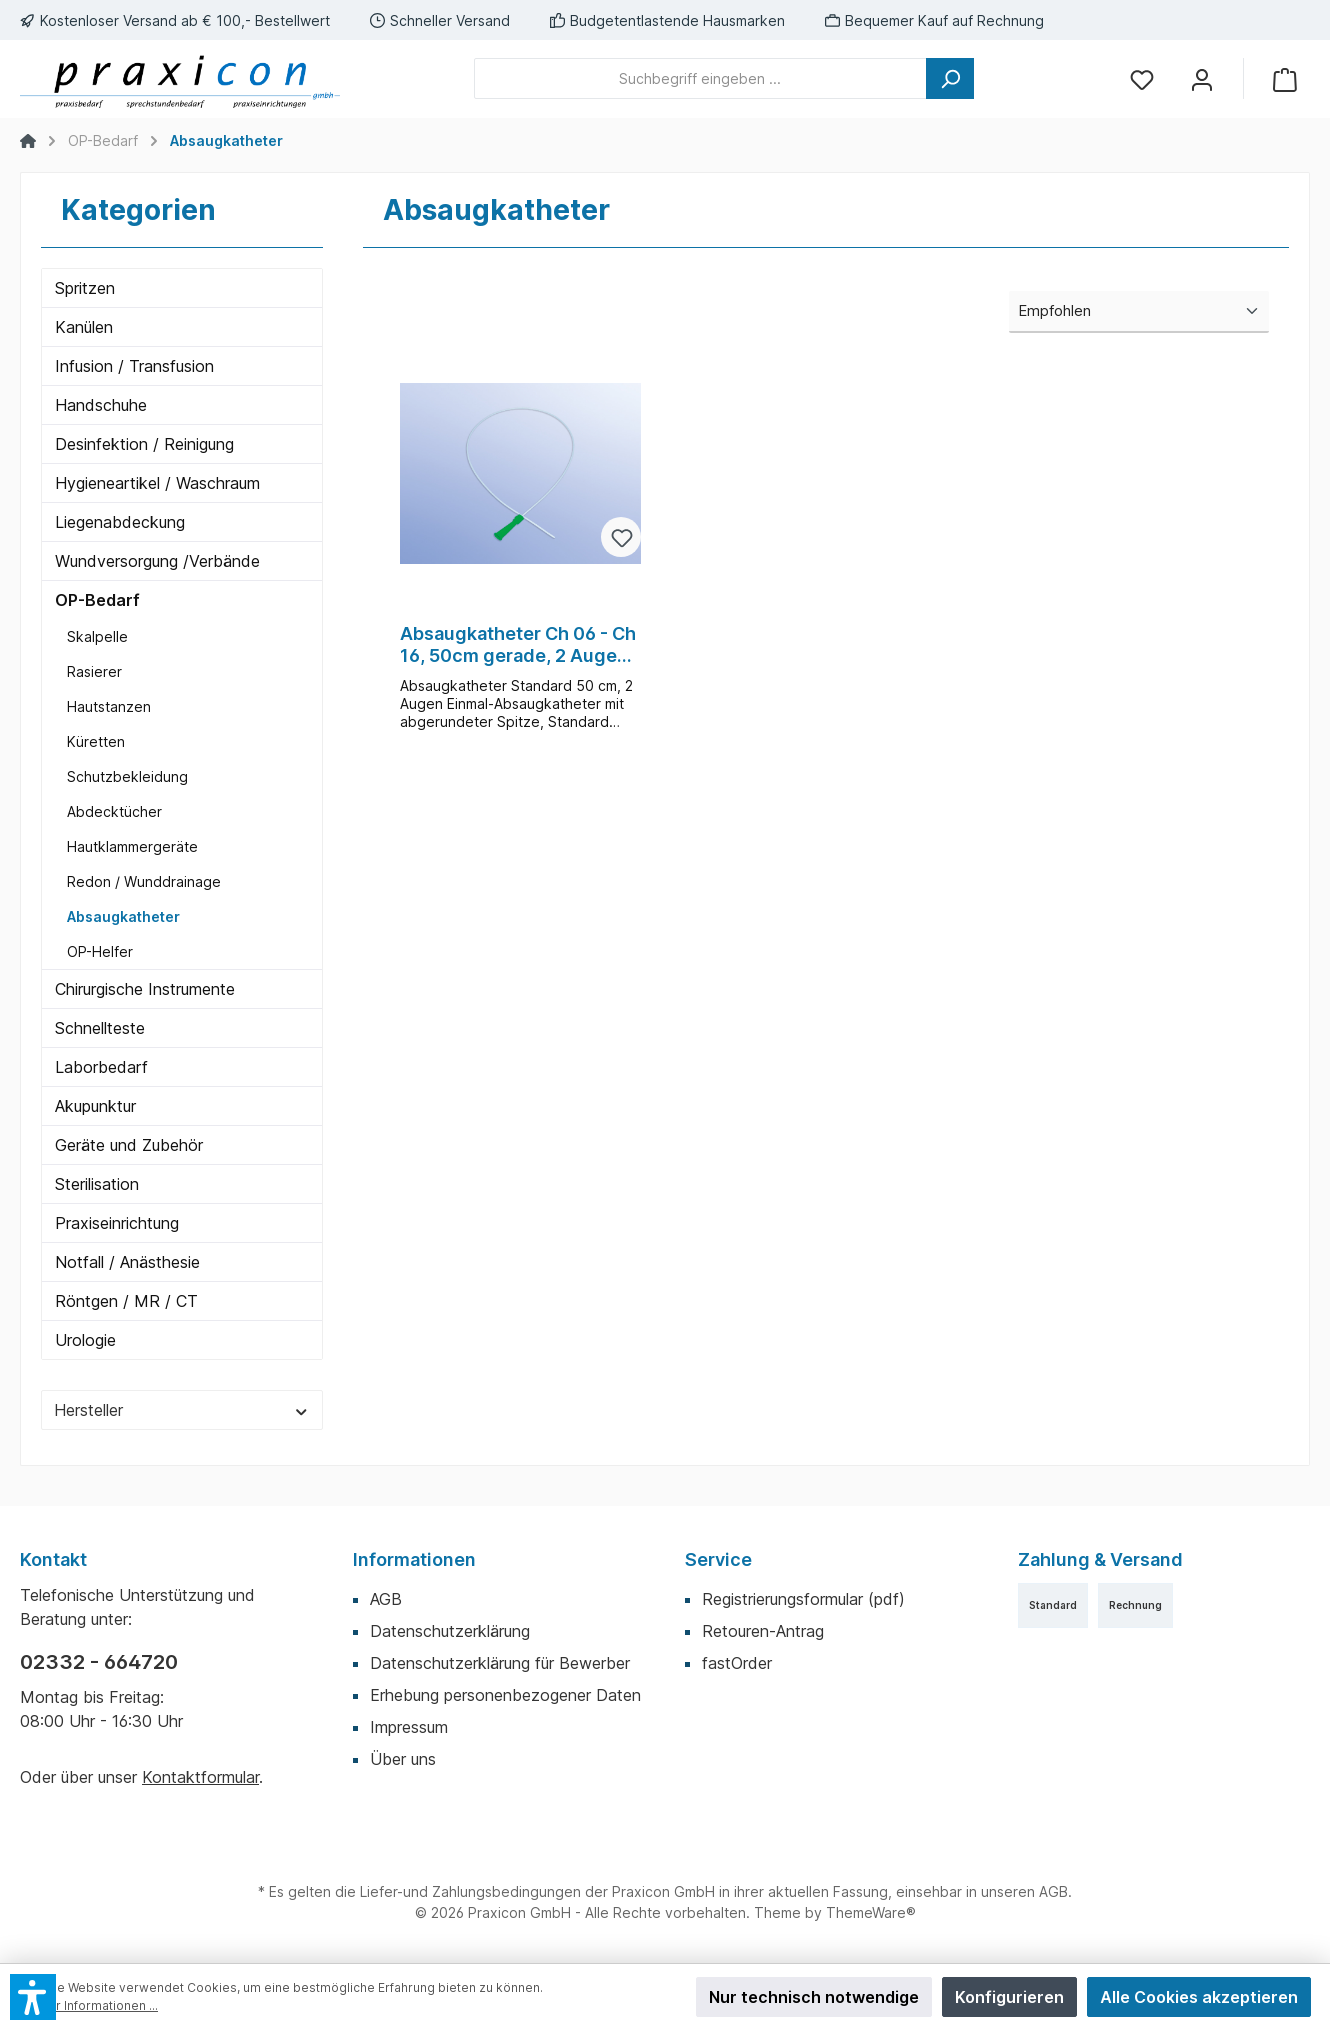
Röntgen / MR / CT (126, 1301)
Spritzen (85, 288)
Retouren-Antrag (763, 1631)
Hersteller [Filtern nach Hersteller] (182, 1410)
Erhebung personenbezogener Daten (505, 1695)
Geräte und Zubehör (129, 1145)
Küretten (96, 741)
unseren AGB (1024, 1891)
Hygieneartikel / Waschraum (157, 483)
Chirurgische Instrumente (145, 989)
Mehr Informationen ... (94, 2005)
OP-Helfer (100, 951)
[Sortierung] (1139, 312)
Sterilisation (97, 1184)
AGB (386, 1599)
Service (718, 1559)
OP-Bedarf (97, 600)
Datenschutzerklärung (450, 1631)
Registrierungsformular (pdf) (803, 1599)
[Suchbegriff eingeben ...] (700, 78)
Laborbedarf (101, 1067)
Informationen (414, 1559)
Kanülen (84, 327)
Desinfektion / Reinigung (144, 444)
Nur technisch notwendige (814, 1997)
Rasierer (94, 671)
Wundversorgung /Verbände (157, 561)
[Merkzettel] (1142, 78)
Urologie (85, 1340)
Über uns (403, 1759)
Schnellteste (100, 1028)
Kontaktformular (200, 1777)
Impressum (409, 1727)
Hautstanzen (109, 706)
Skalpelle (97, 636)
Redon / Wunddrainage (144, 881)
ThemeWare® (871, 1912)
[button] (33, 1997)
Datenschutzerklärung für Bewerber (500, 1663)
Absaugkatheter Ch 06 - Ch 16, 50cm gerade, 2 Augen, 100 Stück (518, 645)
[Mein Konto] (1202, 78)
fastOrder (737, 1663)
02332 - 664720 (99, 1662)
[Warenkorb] (1285, 78)
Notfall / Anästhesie (127, 1262)
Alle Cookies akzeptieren (1199, 1997)
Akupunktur (95, 1106)
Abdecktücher (114, 811)
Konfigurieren (1009, 1997)
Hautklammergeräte (132, 846)
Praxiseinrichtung (117, 1223)
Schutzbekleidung (127, 776)
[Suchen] (950, 78)
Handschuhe (101, 405)
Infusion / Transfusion (134, 366)
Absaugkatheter (123, 916)
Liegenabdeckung (120, 522)
